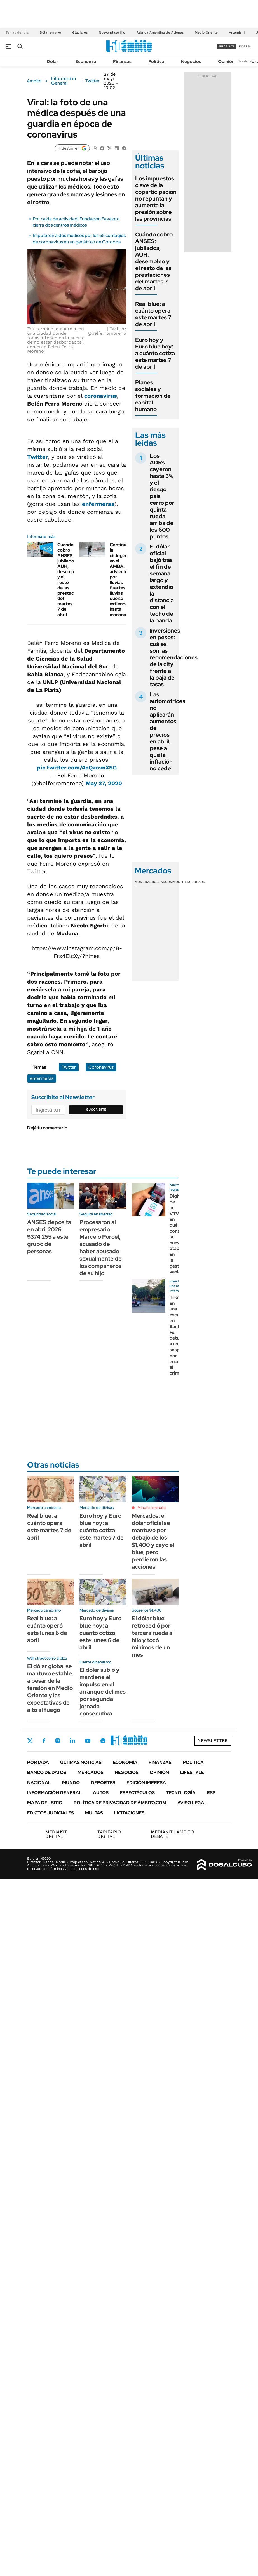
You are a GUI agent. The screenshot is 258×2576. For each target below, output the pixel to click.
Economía (85, 61)
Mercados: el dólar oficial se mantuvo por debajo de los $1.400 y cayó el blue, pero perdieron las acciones (153, 1541)
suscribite (226, 46)
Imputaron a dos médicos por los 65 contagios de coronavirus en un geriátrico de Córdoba (79, 239)
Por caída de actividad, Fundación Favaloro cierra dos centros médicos (76, 222)
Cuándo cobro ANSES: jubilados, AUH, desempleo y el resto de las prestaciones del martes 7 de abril (154, 261)
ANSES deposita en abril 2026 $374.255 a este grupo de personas (49, 1237)
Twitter (92, 81)
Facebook (44, 1740)
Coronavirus (101, 1067)
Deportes (103, 1782)
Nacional (39, 1782)
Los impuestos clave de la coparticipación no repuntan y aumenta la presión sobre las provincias (156, 198)
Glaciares (80, 32)
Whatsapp (102, 1740)
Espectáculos (137, 1793)
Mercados (91, 1772)
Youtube (87, 1741)
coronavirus (100, 395)
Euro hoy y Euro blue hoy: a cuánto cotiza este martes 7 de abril (155, 353)
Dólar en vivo (50, 32)
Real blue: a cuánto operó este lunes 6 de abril (47, 1629)
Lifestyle (192, 1772)
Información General (63, 80)
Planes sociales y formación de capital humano (153, 396)
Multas (94, 1813)
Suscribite (96, 1110)
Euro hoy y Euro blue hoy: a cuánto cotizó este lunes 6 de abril (100, 1633)
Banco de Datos (46, 1772)
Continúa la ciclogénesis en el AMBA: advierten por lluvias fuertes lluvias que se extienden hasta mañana (123, 579)
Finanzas (122, 61)
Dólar (52, 61)
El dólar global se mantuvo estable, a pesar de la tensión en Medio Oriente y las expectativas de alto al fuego (50, 1688)
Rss (211, 1793)
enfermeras (98, 504)
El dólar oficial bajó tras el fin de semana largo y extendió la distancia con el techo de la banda (162, 583)
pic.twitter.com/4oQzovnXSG (77, 767)
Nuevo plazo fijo (112, 32)
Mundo (71, 1782)
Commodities (177, 882)
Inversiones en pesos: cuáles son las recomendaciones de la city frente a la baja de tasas (174, 657)
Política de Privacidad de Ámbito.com (120, 1803)
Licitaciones (129, 1813)
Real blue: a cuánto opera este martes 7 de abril (153, 314)
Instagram (57, 1740)
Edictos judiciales (50, 1813)
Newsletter (245, 61)
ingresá (245, 46)
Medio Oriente (206, 32)
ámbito (34, 81)
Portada (38, 1762)
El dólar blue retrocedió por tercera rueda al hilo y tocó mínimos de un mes (153, 1636)
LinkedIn (72, 1740)
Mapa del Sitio (44, 1803)
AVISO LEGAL (192, 1803)
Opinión (226, 61)
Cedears (197, 882)
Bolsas (158, 882)
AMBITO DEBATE (172, 1834)
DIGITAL (57, 1834)
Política (156, 61)
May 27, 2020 (104, 783)
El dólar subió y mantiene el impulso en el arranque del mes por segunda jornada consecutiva (102, 1691)
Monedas (143, 882)
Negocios (191, 61)
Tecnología (181, 1793)
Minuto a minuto (151, 1507)
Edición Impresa (146, 1782)
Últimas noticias (81, 1762)
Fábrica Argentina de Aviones (160, 32)
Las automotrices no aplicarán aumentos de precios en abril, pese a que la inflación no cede (167, 731)
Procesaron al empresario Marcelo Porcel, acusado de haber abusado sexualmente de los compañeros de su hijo (100, 1248)
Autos (101, 1793)
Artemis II (237, 32)
